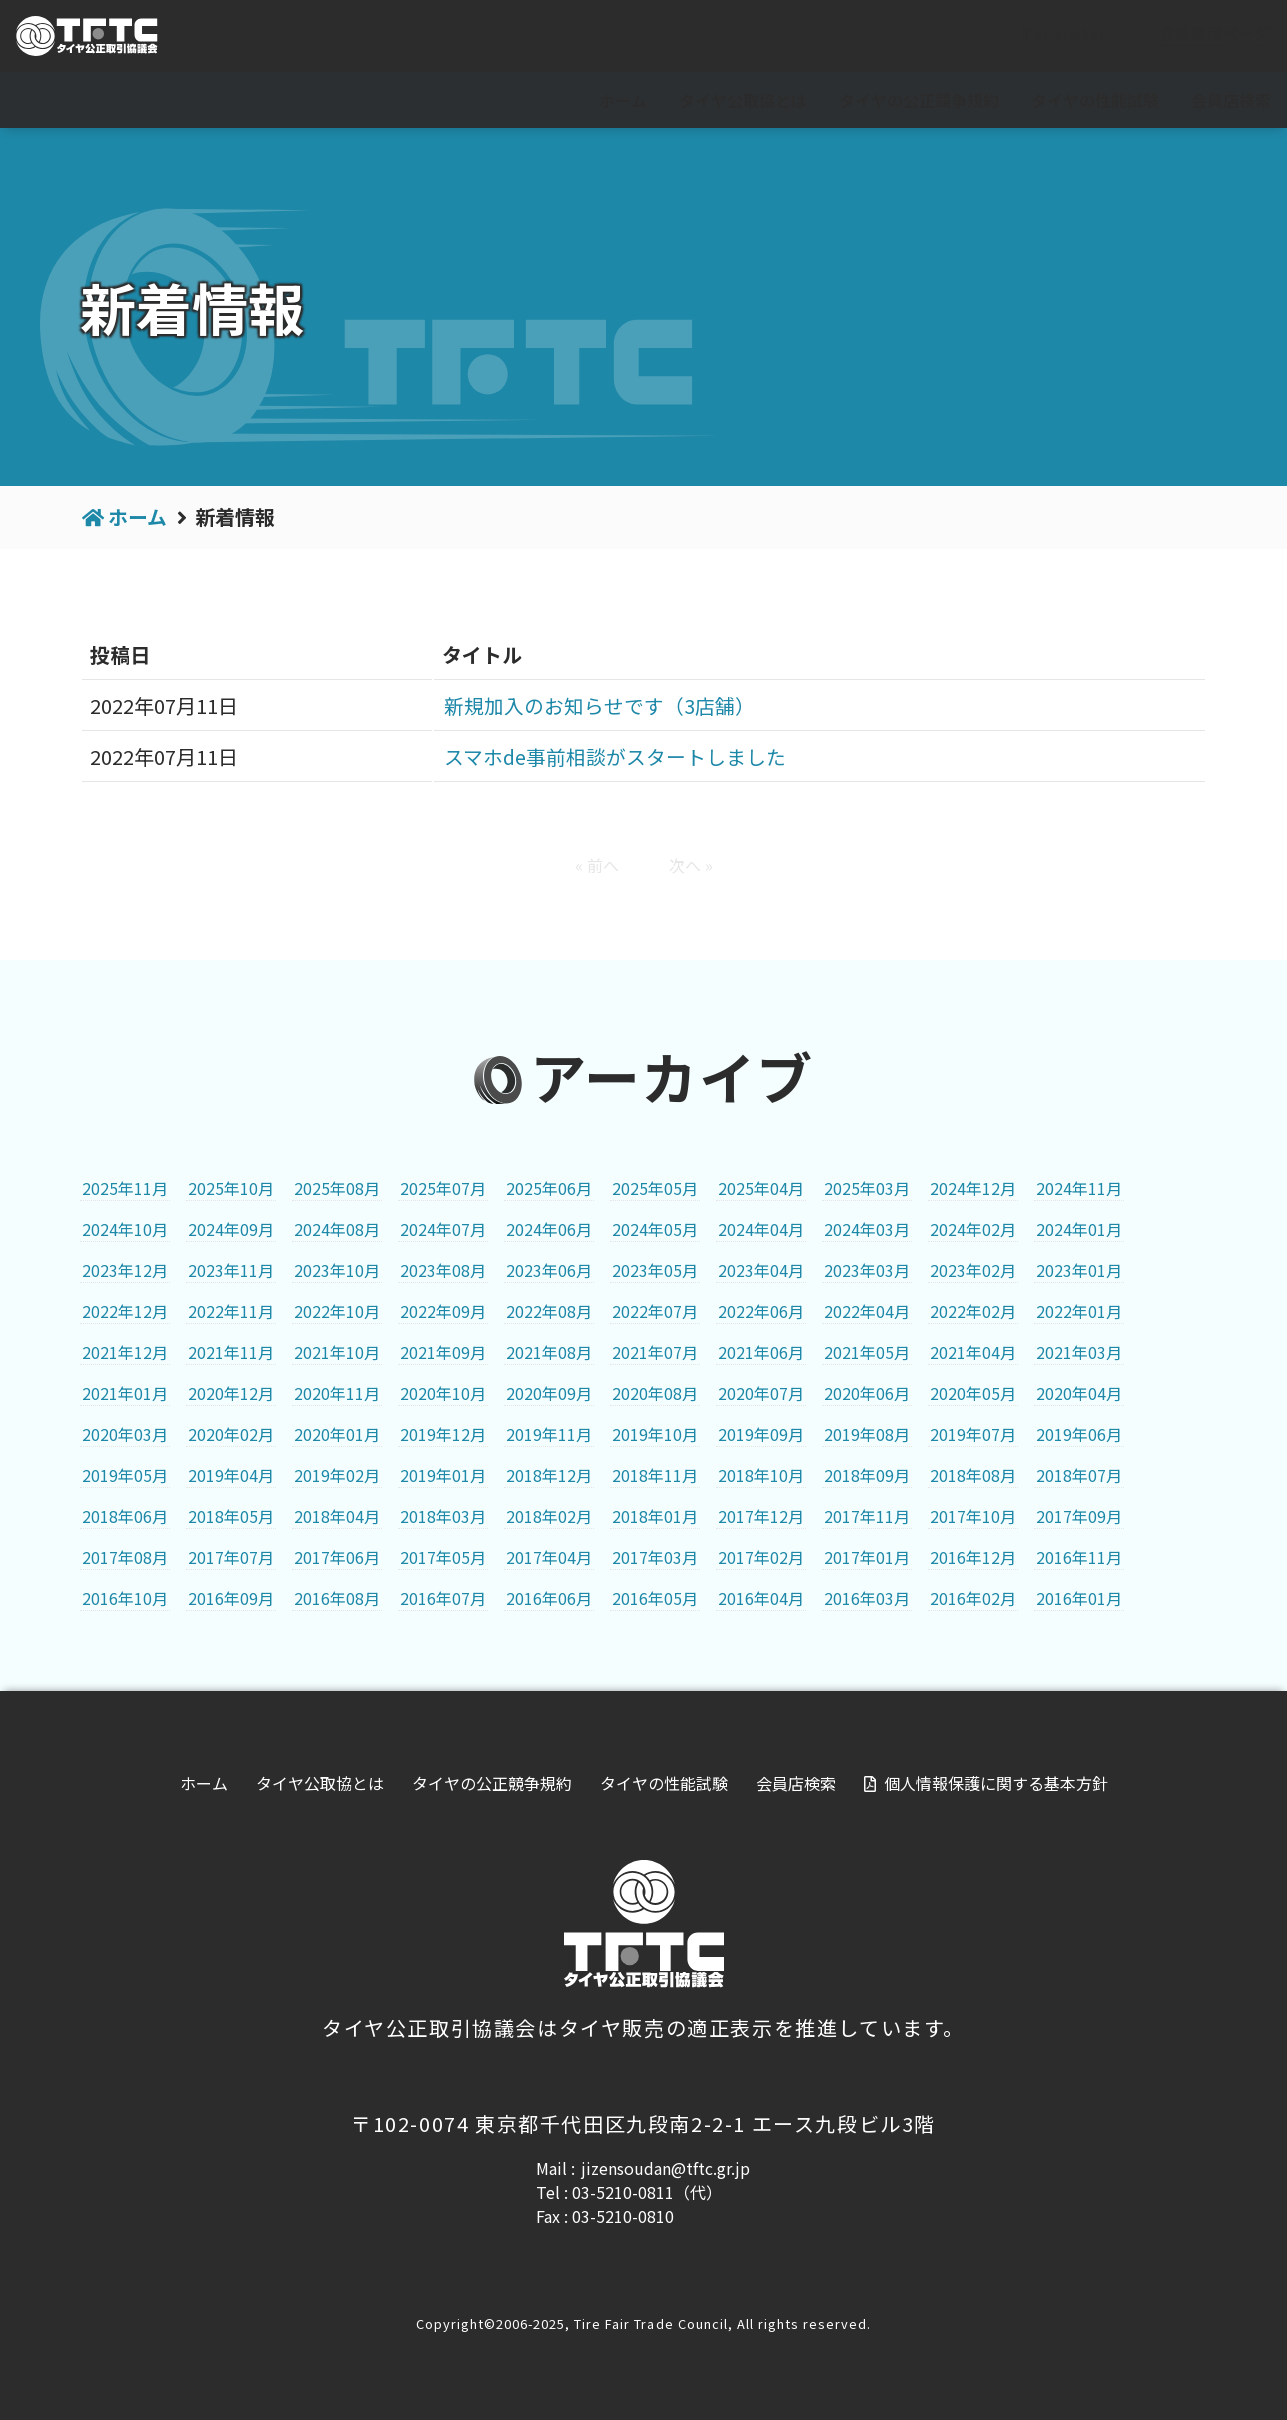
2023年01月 (1079, 1270)
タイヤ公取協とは (743, 100)
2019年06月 (1079, 1434)
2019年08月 (867, 1434)
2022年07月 (655, 1311)
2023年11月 (231, 1270)
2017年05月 (443, 1557)
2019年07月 (973, 1434)
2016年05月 (655, 1598)
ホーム (623, 100)
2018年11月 (655, 1475)
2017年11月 (867, 1516)
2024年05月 (655, 1229)
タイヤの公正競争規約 (919, 100)
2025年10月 (231, 1188)
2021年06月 (761, 1352)
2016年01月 (1079, 1598)
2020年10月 (443, 1393)
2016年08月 (337, 1598)
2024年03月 (867, 1229)
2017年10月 (973, 1516)
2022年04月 (867, 1311)
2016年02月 (973, 1598)
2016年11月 (1079, 1557)
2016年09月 (231, 1598)
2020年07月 (761, 1393)
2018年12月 (549, 1475)
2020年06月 (867, 1393)
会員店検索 (1231, 100)
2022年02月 (973, 1311)
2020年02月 (231, 1434)
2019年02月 (337, 1475)
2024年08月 (337, 1229)
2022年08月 (549, 1311)
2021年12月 (125, 1352)
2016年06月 (549, 1598)
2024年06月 (549, 1229)
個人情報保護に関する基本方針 (996, 1783)
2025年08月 (337, 1188)
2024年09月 (231, 1229)
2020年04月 (1079, 1393)
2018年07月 (1079, 1475)
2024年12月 (973, 1188)
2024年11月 (1079, 1188)
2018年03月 (443, 1516)
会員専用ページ (1198, 37)
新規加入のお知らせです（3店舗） (598, 705)
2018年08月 (973, 1475)
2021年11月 (231, 1352)
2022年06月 (761, 1311)
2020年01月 (337, 1434)
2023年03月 (867, 1270)
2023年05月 (655, 1270)
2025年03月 (867, 1188)
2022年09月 (443, 1311)
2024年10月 (125, 1229)
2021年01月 (125, 1393)
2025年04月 (761, 1188)
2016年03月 (867, 1598)
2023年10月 (337, 1270)
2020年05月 (973, 1393)
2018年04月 (337, 1516)
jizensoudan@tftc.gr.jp (665, 2168)
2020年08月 (655, 1393)
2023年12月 (125, 1270)
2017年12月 (761, 1516)
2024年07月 (443, 1229)
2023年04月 (761, 1270)
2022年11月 (231, 1311)
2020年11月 (337, 1393)
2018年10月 (761, 1475)
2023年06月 (549, 1270)
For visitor (1049, 37)
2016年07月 (443, 1598)
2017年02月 (761, 1557)
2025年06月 (549, 1188)
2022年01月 (1079, 1311)
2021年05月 (867, 1352)
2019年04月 (231, 1475)
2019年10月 (655, 1434)
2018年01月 (655, 1516)
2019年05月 (125, 1475)
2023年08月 (443, 1270)
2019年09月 (761, 1434)
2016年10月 (125, 1598)
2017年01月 (867, 1557)
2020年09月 (549, 1393)
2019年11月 (549, 1434)
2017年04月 (549, 1557)
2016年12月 (973, 1557)
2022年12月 (125, 1311)
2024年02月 (973, 1229)
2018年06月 (125, 1516)
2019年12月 (443, 1434)
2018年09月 (867, 1475)
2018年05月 (231, 1516)
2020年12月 (231, 1393)
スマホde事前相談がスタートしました (614, 756)
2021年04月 (973, 1352)
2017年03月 (655, 1557)
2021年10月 (337, 1352)
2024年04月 (761, 1229)
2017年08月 (125, 1557)
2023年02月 (973, 1270)
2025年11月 (125, 1188)
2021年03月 (1079, 1352)
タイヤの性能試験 (1095, 100)
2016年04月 (761, 1598)
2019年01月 (443, 1475)
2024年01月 (1079, 1229)
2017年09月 (1079, 1516)
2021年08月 (549, 1352)
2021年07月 (655, 1352)
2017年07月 (231, 1557)
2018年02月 (549, 1516)
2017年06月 (337, 1557)
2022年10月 (337, 1311)
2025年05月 (655, 1188)
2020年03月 (125, 1434)
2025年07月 (443, 1188)
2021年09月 (443, 1352)
